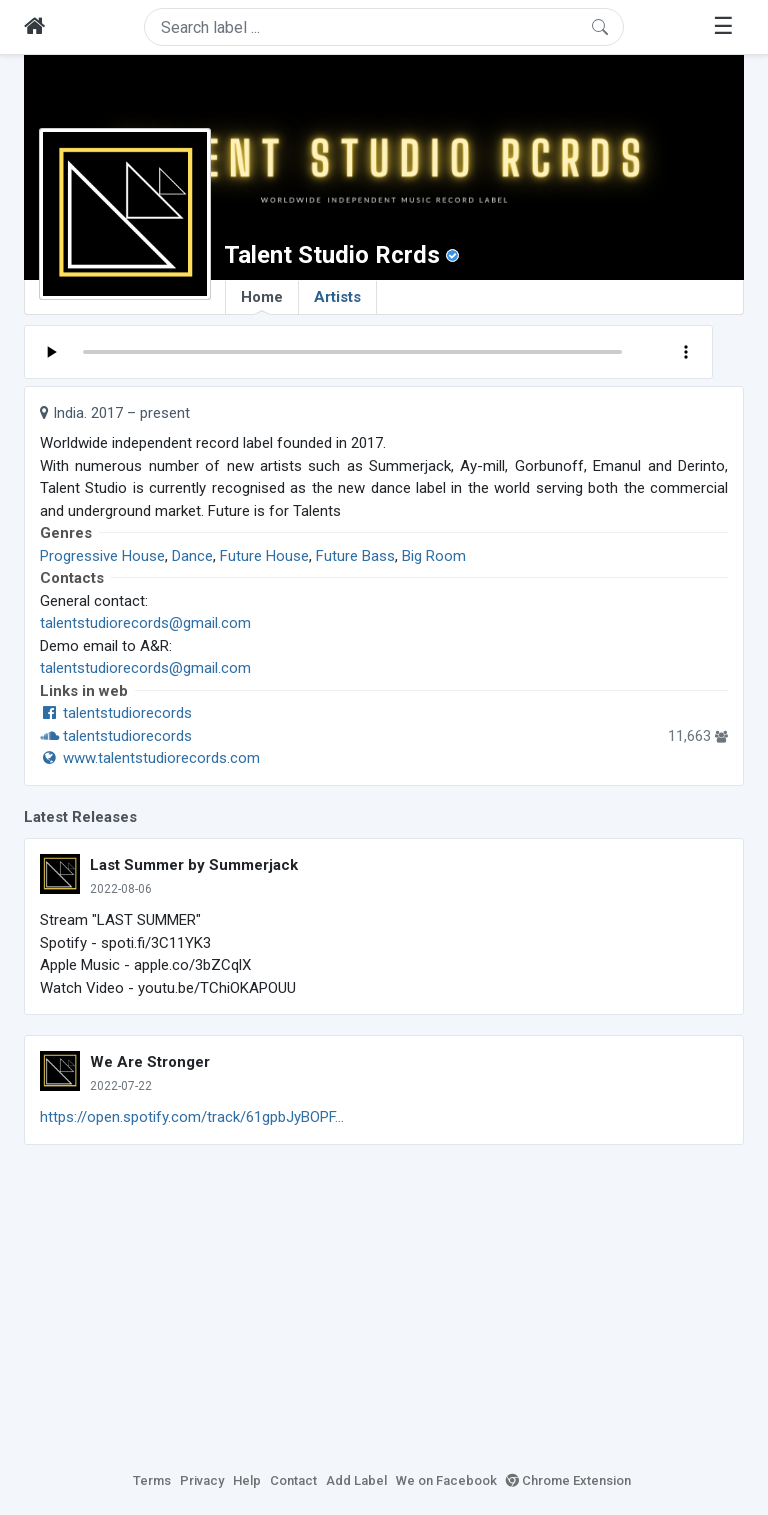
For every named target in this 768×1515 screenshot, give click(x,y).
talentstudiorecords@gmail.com (145, 623)
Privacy (202, 1480)
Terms (152, 1480)
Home (262, 301)
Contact (293, 1480)
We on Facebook (446, 1480)
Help (247, 1480)
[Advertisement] (384, 1305)
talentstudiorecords (116, 713)
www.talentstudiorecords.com (150, 758)
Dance (192, 556)
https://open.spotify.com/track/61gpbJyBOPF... (192, 1117)
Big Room (434, 556)
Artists (337, 297)
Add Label (356, 1480)
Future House (264, 556)
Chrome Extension (568, 1480)
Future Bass (355, 556)
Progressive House (102, 556)
